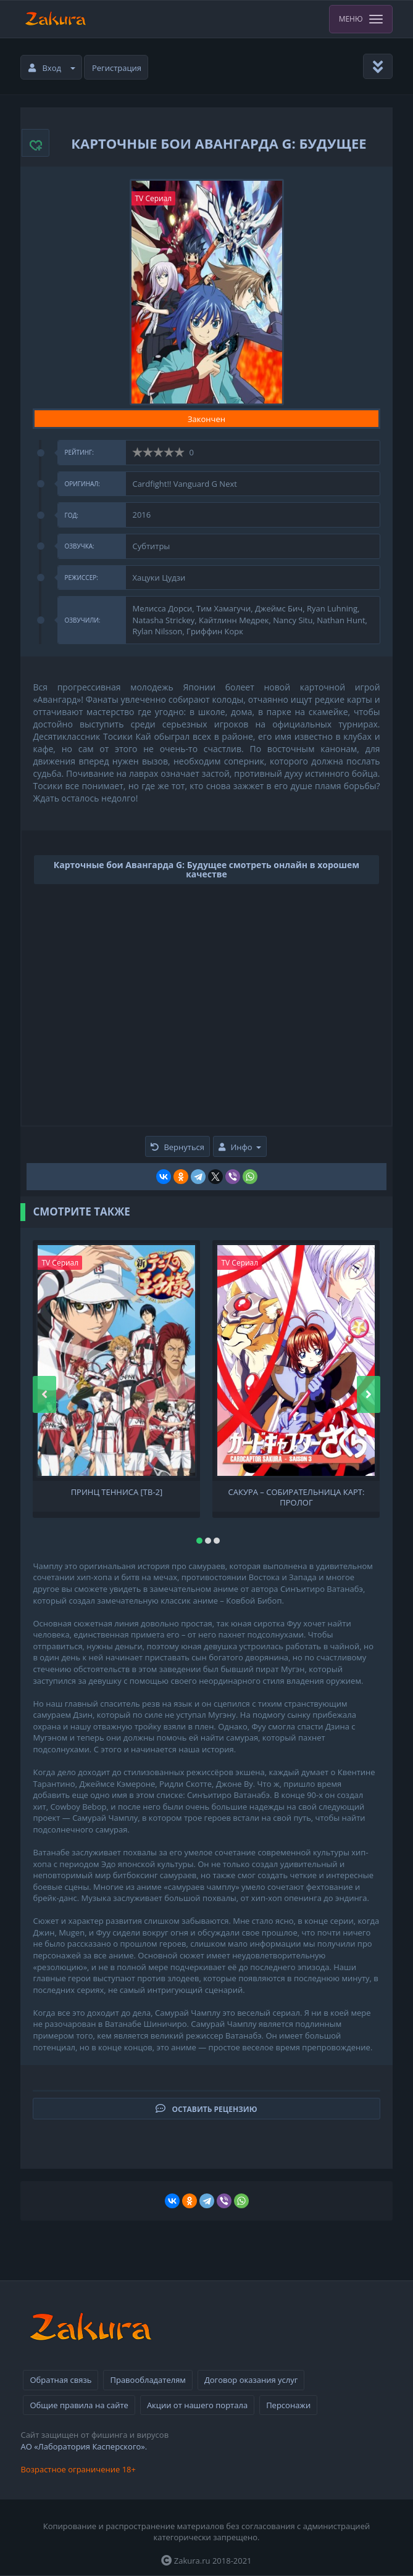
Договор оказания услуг (251, 2379)
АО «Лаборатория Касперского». (83, 2446)
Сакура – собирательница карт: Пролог (296, 1496)
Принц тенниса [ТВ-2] (117, 1492)
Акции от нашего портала (197, 2405)
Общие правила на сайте (79, 2405)
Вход (51, 67)
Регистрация (116, 67)
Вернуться (177, 1147)
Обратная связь (60, 2379)
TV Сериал (153, 198)
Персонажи (288, 2405)
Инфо (240, 1147)
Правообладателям (147, 2379)
